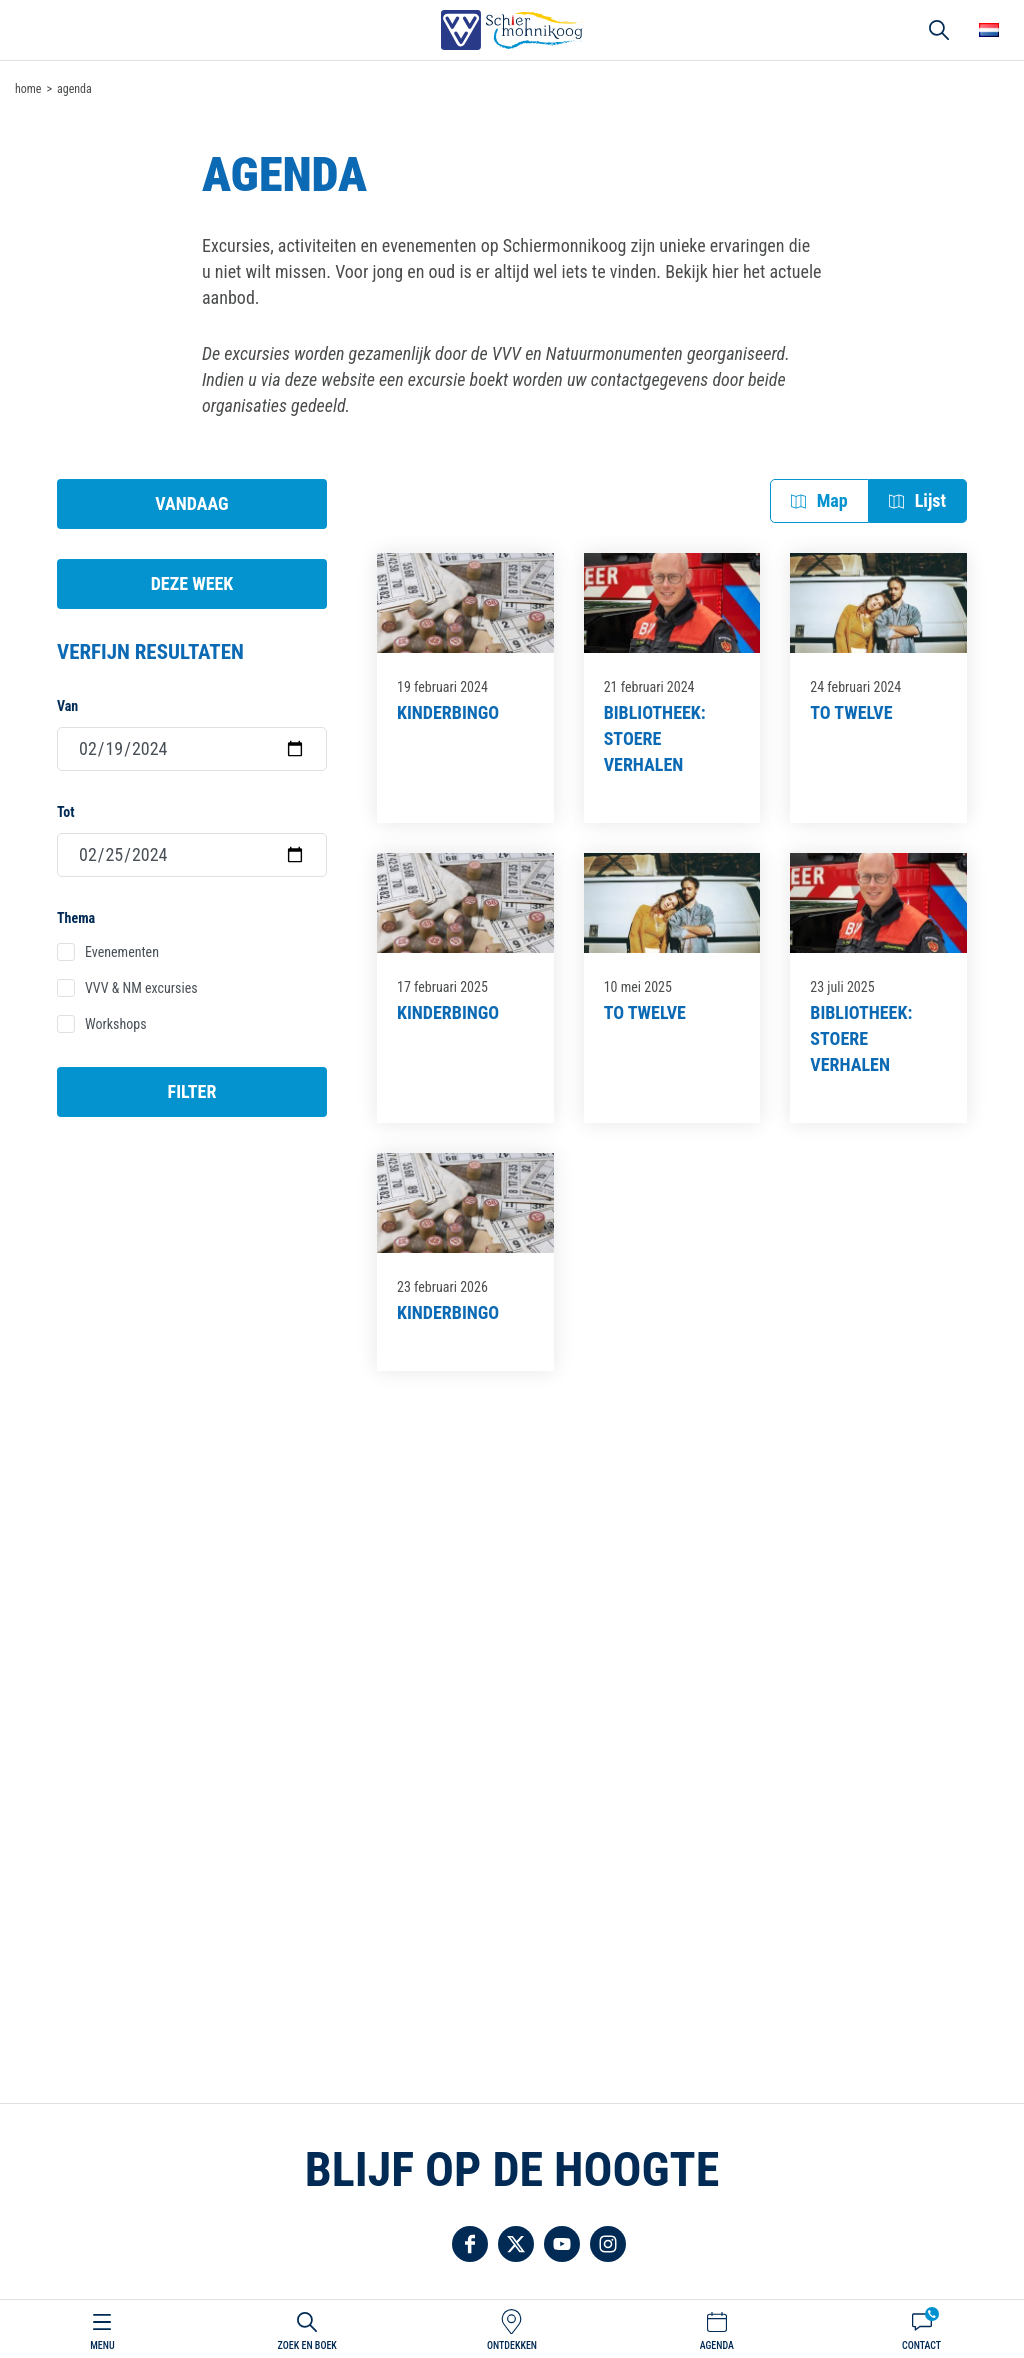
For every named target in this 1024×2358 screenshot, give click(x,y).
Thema (76, 918)
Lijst (930, 500)
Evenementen (122, 952)
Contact (921, 2345)
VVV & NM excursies (141, 988)
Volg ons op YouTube (562, 2244)
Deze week (192, 583)
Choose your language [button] (989, 30)
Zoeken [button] (939, 30)
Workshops (116, 1024)
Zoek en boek (307, 2345)
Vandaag (191, 503)
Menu (102, 2345)
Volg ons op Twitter (516, 2244)
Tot (65, 812)
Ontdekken (512, 2345)
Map (832, 500)
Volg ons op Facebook (470, 2244)
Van (67, 706)
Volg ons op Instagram (608, 2244)
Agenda (717, 2345)
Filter (192, 1091)
